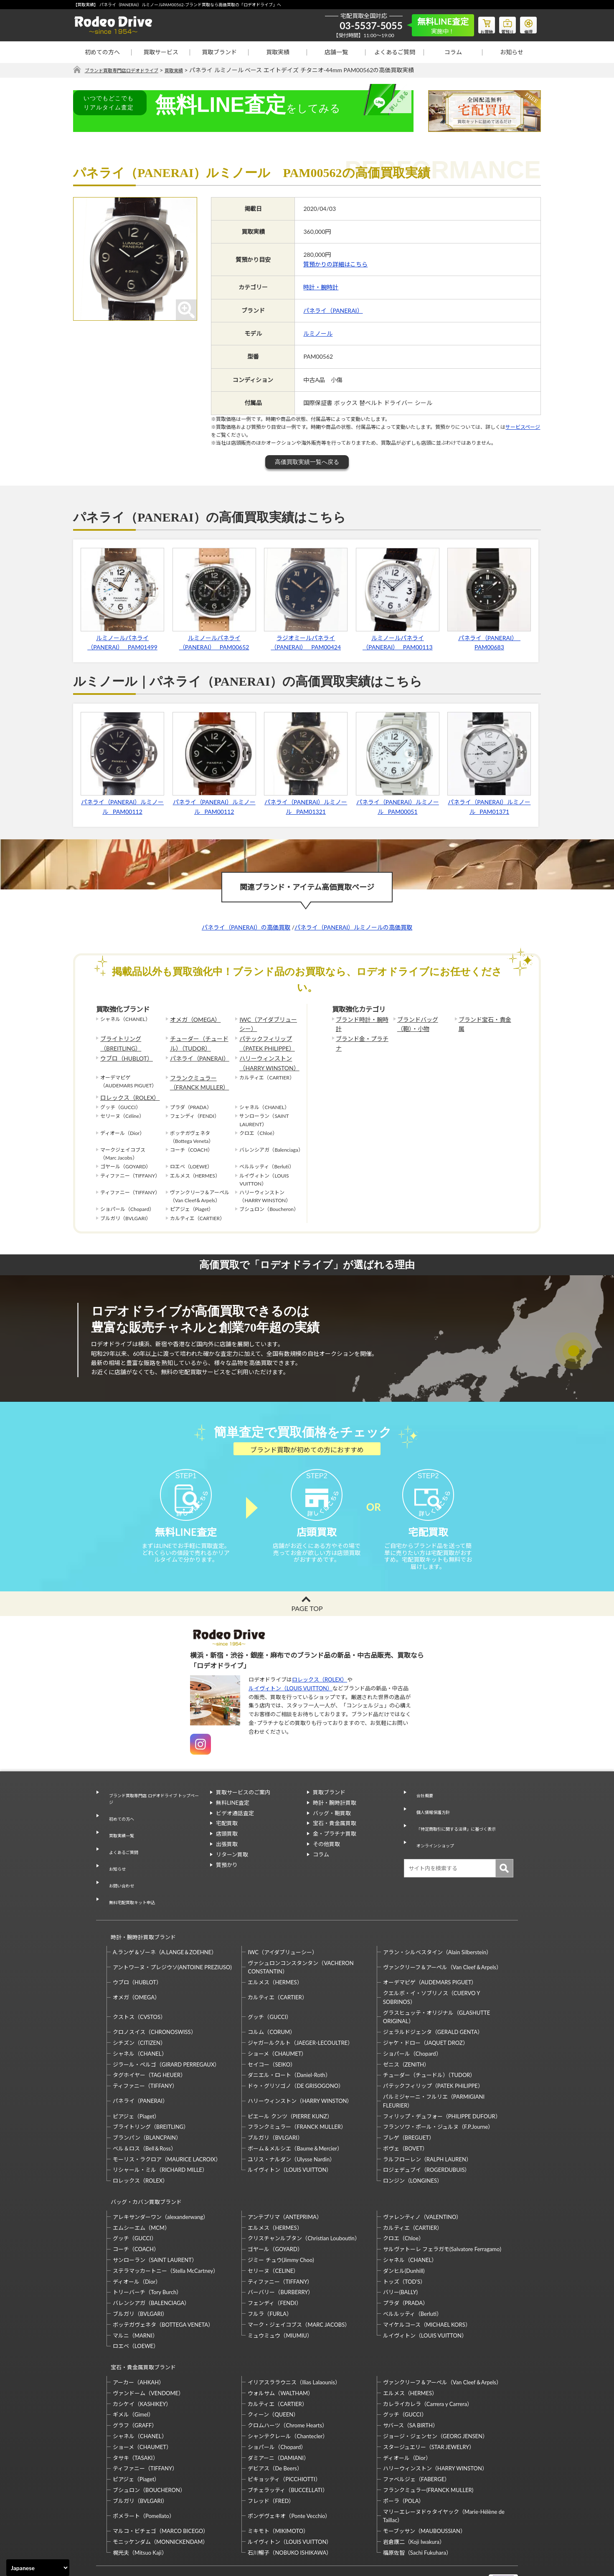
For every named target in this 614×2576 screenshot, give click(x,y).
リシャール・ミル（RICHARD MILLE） (160, 2136)
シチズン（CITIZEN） (139, 2009)
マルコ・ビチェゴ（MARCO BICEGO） (160, 2482)
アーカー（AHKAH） (138, 2333)
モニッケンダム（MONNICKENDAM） (160, 2493)
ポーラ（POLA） (403, 2452)
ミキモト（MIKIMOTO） (278, 2482)
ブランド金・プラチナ (361, 1036)
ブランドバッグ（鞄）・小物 (423, 1023)
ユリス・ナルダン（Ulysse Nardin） (291, 2126)
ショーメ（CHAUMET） (277, 2020)
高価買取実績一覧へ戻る (307, 462)
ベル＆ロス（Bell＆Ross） (144, 2115)
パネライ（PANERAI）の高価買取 (246, 927)
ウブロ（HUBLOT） (122, 1053)
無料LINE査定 (232, 1818)
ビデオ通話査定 (235, 1828)
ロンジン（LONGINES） (412, 2147)
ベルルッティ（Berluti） (412, 2273)
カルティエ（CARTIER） (277, 1964)
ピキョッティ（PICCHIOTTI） (284, 2430)
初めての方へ (102, 52)
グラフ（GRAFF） (135, 2376)
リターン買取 (232, 1870)
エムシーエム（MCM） (141, 2186)
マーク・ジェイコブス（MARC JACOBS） (299, 2283)
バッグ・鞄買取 (332, 1828)
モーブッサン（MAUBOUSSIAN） (424, 2482)
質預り (501, 23)
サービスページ (522, 427)
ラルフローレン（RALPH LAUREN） (427, 2126)
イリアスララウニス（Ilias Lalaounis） (294, 2333)
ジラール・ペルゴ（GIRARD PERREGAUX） (166, 2031)
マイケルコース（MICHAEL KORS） (427, 2283)
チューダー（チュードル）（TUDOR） (200, 1040)
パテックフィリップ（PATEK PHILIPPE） (263, 1040)
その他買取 (326, 1859)
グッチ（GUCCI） (270, 1984)
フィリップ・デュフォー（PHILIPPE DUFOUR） (442, 2083)
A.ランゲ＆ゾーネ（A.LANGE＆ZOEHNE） (165, 1919)
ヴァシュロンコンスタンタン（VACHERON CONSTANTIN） (300, 1934)
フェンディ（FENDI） (274, 2262)
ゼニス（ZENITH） (406, 2031)
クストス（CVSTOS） (139, 1984)
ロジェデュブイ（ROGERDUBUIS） (426, 2136)
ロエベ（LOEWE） (136, 2305)
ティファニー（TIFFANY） (145, 2052)
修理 (526, 23)
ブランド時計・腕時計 (361, 1019)
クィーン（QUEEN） (273, 2366)
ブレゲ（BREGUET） (408, 2104)
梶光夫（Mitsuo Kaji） (140, 2504)
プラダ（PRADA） (405, 2262)
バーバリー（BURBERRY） (280, 2251)
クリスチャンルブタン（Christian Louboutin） (304, 2197)
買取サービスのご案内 (243, 1807)
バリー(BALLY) (400, 2251)
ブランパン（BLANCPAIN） (147, 2104)
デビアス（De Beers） (275, 2420)
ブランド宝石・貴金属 (484, 1019)
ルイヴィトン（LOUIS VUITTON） (290, 1703)
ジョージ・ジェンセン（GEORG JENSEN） (435, 2387)
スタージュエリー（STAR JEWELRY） (428, 2398)
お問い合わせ (118, 1868)
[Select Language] (37, 2567)
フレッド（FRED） (271, 2452)
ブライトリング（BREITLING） (117, 1040)
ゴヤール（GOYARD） (275, 2208)
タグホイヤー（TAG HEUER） (149, 2042)
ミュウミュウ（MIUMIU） (280, 2294)
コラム (453, 52)
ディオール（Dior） (137, 2240)
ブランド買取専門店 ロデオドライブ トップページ (152, 1812)
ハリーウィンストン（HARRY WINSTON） (265, 1057)
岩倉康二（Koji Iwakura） (414, 2493)
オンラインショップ (434, 1838)
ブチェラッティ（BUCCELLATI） (287, 2441)
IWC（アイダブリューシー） (266, 1023)
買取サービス (160, 52)
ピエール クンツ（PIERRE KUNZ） (290, 2083)
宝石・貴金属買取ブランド (139, 2322)
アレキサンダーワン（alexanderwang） (160, 2176)
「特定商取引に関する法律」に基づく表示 (461, 1828)
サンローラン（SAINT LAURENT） (155, 2219)
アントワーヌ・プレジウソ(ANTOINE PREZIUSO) (172, 1934)
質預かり (227, 1880)
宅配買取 (227, 1838)
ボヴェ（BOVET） (405, 2115)
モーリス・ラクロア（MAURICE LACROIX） (167, 2126)
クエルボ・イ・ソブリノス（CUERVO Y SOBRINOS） (431, 1964)
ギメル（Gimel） (133, 2366)
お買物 (476, 23)
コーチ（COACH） (136, 2208)
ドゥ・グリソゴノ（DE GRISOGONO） (296, 2052)
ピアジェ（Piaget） (136, 2083)
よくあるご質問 (394, 52)
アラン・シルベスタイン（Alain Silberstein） (437, 1919)
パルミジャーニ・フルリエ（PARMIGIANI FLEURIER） (434, 2068)
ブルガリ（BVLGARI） (275, 2104)
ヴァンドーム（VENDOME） (148, 2344)
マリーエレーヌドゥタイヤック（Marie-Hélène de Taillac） (444, 2467)
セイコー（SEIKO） (272, 2031)
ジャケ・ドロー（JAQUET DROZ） (425, 2009)
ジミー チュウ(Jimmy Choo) (281, 2219)
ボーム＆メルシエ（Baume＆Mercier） (295, 2115)
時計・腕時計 (320, 287)
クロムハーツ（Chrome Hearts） (287, 2376)
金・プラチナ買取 (334, 1849)
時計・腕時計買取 (334, 1818)
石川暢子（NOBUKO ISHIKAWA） (290, 2504)
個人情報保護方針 (431, 1818)
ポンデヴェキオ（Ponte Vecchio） (289, 2467)
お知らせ (511, 52)
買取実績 (277, 52)
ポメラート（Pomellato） (144, 2467)
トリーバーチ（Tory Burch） (147, 2251)
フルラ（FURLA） (270, 2273)
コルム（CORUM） (271, 1999)
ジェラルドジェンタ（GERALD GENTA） (433, 1999)
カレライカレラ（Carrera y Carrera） (427, 2355)
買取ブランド (219, 52)
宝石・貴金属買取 (334, 1838)
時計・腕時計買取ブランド (139, 1907)
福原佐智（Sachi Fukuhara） (417, 2504)
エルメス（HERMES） (275, 1949)
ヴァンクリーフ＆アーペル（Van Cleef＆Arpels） (442, 1934)
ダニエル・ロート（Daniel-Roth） (289, 2042)
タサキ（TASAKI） (135, 2409)
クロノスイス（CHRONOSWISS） (154, 1999)
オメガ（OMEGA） (191, 1019)
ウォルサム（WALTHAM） (280, 2344)
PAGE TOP (306, 1624)
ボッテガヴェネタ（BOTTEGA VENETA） (163, 2283)
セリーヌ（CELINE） (273, 2229)
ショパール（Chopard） (412, 2020)
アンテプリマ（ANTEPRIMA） (285, 2176)
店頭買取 (227, 1849)
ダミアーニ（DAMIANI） (278, 2409)
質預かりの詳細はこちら (335, 264)
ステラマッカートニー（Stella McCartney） (165, 2229)
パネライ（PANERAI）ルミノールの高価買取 (353, 927)
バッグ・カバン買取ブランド (142, 2164)
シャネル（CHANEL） (140, 2020)
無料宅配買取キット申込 (132, 1878)
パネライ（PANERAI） (333, 310)
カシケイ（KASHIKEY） (142, 2355)
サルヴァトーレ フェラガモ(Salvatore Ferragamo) (442, 2208)
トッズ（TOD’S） (404, 2240)
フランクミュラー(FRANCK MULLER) (428, 2441)
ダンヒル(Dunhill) (404, 2229)
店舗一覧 (336, 52)
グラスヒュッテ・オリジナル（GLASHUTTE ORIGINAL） (436, 1983)
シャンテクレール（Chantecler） (288, 2387)
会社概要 (420, 1807)
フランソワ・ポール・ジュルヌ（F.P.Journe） (438, 2093)
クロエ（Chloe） (403, 2197)
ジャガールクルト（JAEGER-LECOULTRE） (300, 2009)
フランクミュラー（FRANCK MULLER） (195, 1074)
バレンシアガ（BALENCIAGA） (151, 2262)
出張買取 (227, 1859)
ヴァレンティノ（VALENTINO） (422, 2176)
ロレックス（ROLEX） (125, 1087)
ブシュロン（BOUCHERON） (149, 2441)
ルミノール (317, 333)
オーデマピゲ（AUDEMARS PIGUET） (430, 1949)
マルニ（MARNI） (135, 2294)
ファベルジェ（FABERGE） (416, 2430)
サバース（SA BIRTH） (410, 2376)
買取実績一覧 (118, 1837)
